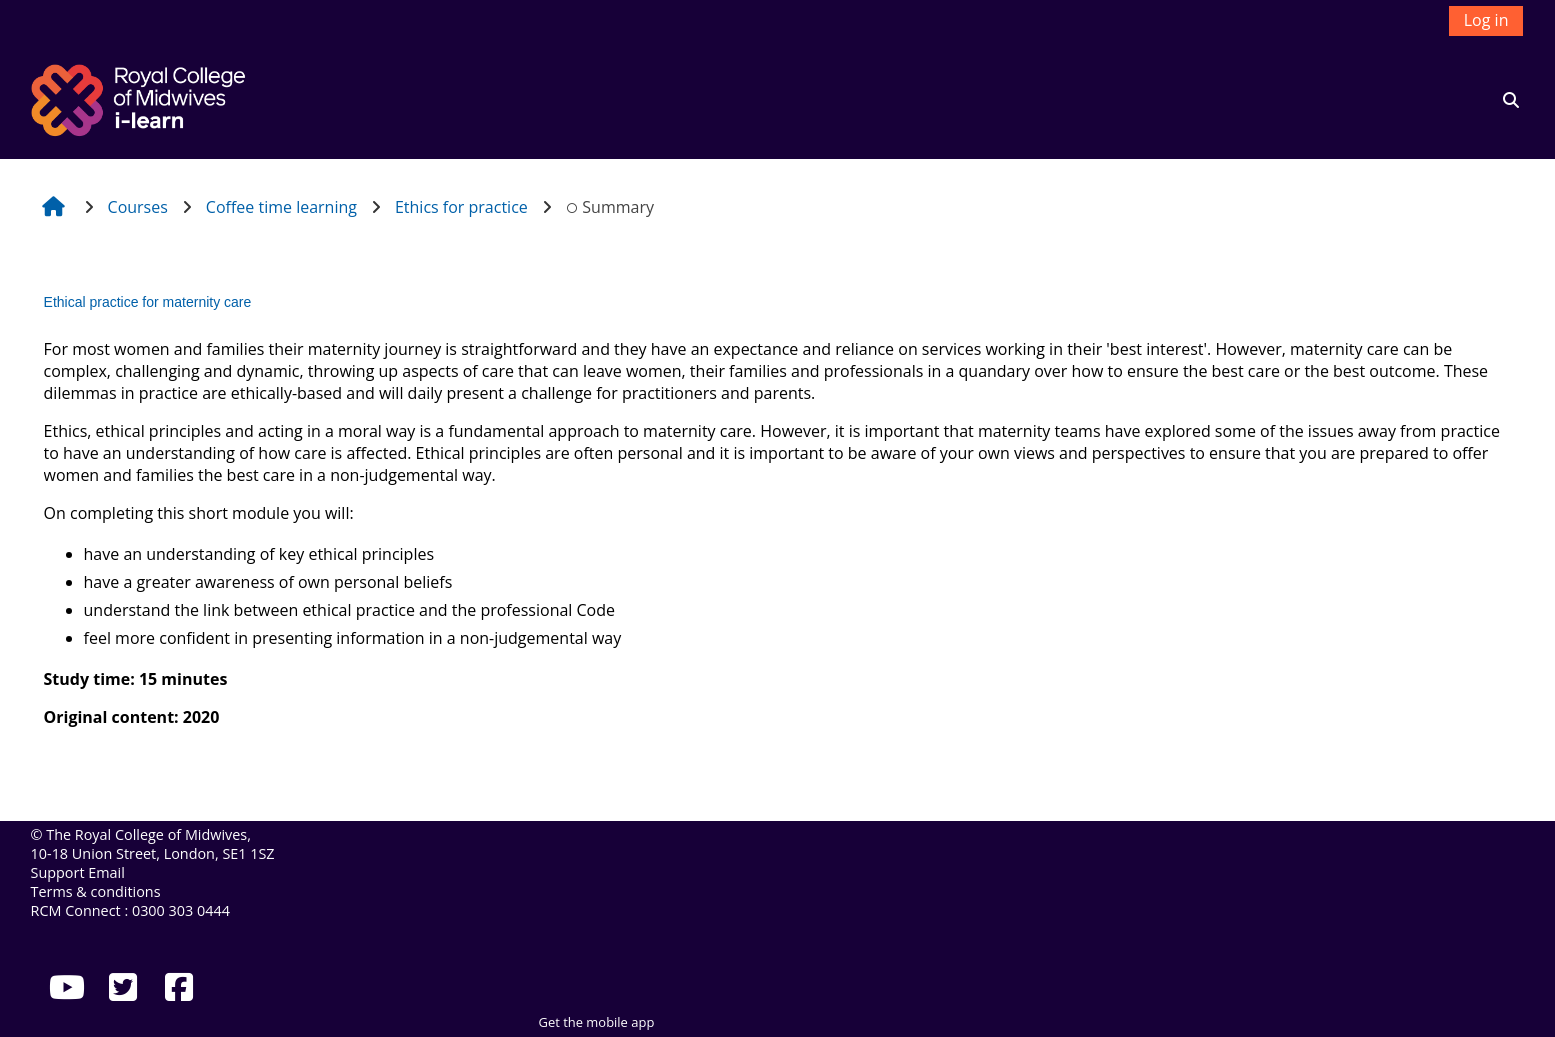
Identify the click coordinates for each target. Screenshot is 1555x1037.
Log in (1486, 20)
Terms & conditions (96, 891)
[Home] (141, 98)
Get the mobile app (597, 1022)
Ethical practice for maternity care (148, 302)
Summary (610, 207)
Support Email (78, 872)
